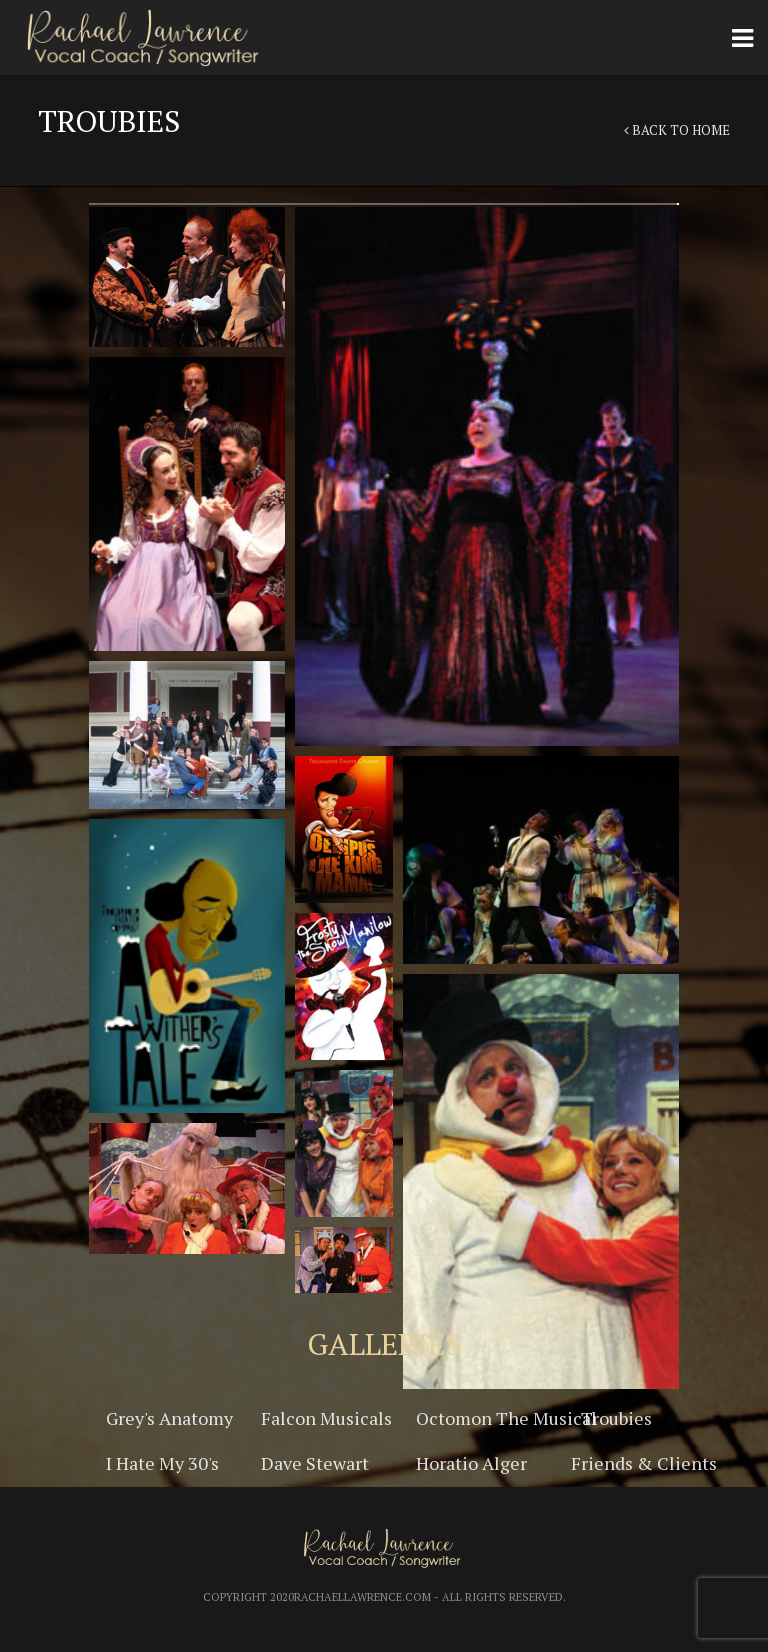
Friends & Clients (644, 1463)
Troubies (616, 1418)
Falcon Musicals (326, 1418)
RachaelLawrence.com (362, 1597)
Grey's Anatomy (169, 1418)
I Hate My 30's (162, 1463)
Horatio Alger (471, 1463)
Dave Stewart (315, 1463)
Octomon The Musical (506, 1418)
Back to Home (677, 130)
